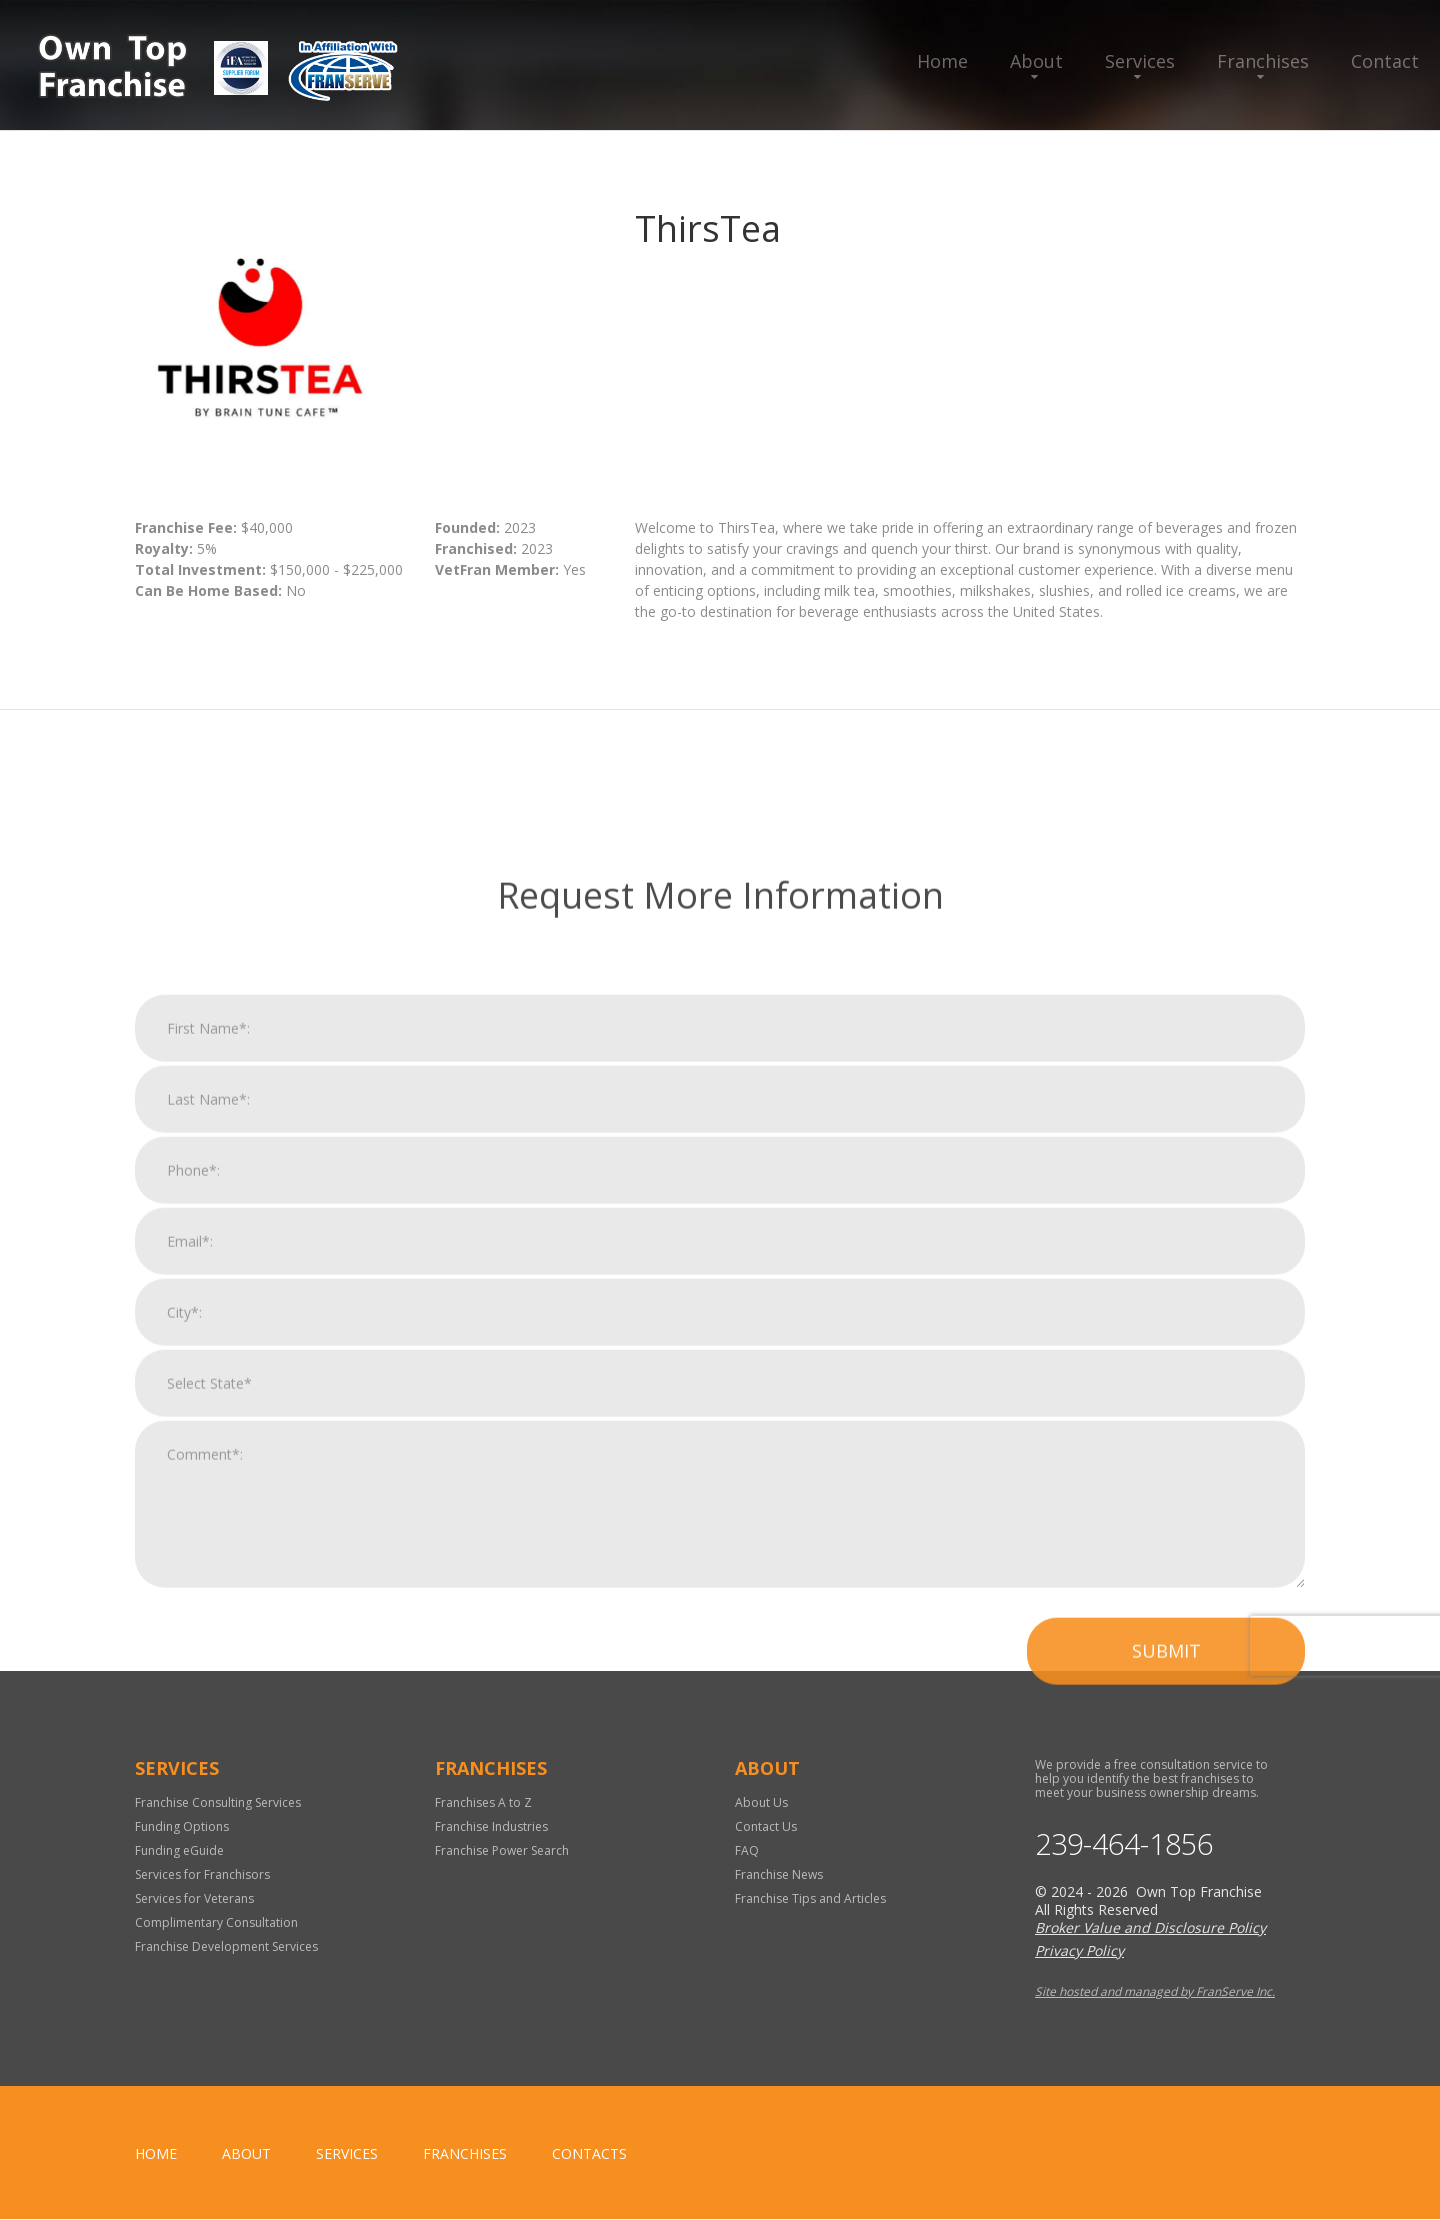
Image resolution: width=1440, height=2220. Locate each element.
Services (1140, 61)
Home (942, 61)
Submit (1166, 1982)
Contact (1385, 61)
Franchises (1263, 61)
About (1036, 61)
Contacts (589, 2154)
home (156, 2154)
